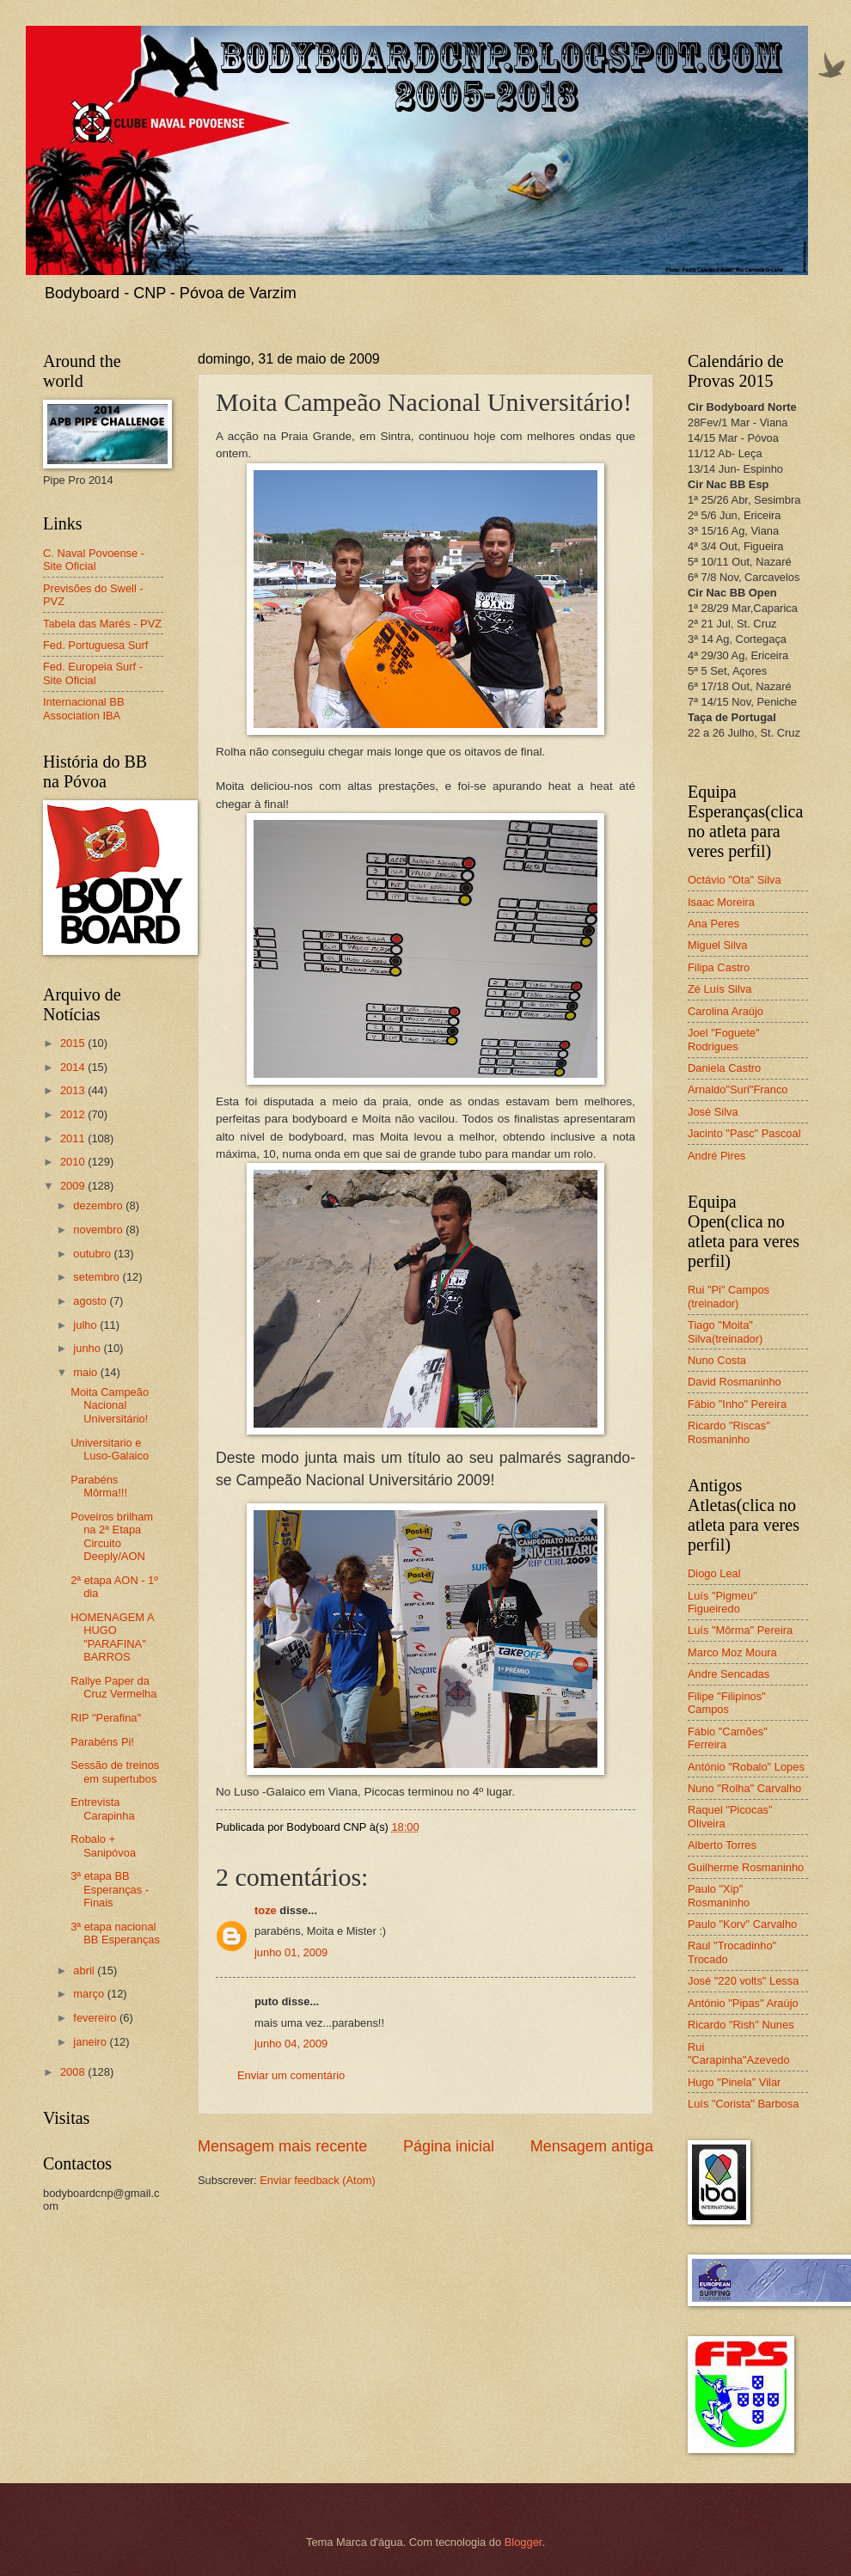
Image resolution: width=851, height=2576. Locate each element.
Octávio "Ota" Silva (734, 879)
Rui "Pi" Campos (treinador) (728, 1296)
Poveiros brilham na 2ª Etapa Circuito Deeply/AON (111, 1536)
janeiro (91, 2041)
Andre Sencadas (728, 1673)
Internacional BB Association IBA (83, 708)
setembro (97, 1276)
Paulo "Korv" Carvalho (742, 1924)
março (90, 1993)
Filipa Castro (719, 967)
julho (86, 1325)
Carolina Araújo (725, 1011)
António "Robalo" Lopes (746, 1766)
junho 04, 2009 (291, 2043)
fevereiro (96, 2017)
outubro (93, 1253)
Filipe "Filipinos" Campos (727, 1703)
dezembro (99, 1205)
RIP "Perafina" (105, 1717)
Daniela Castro (724, 1068)
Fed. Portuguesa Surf (95, 645)
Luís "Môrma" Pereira (740, 1630)
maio (86, 1372)
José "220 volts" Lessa (743, 1980)
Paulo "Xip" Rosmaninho (719, 1895)
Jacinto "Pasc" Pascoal (744, 1133)
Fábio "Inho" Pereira (737, 1404)
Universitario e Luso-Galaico (109, 1449)
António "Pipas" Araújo (743, 2003)
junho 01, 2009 (291, 1952)
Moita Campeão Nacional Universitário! (109, 1405)
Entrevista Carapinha (102, 1808)
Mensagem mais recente (282, 2146)
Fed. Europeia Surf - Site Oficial (93, 673)
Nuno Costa (717, 1360)
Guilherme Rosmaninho (746, 1867)
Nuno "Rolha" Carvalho (744, 1788)
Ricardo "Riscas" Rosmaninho (729, 1432)
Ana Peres (713, 923)
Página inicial (448, 2146)
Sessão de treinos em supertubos (114, 1771)
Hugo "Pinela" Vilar (734, 2082)
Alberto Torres (722, 1845)
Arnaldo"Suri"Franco (738, 1089)
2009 (74, 1185)
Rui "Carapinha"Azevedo (739, 2053)
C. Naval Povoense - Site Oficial (93, 559)
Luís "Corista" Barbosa (743, 2103)
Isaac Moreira (721, 902)
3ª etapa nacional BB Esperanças (115, 1933)
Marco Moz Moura (732, 1652)
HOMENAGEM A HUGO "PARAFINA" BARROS (112, 1637)
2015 (74, 1043)
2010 (74, 1161)
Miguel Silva (717, 945)
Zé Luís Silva (719, 988)
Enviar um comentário (291, 2075)
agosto (91, 1300)
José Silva (713, 1111)
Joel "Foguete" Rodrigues (724, 1039)
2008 (74, 2071)
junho (88, 1348)
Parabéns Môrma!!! (98, 1486)
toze (265, 1910)
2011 (74, 1138)
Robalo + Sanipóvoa (103, 1845)
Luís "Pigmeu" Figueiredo (722, 1602)
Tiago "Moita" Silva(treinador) (725, 1331)
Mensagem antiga (591, 2146)
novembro (99, 1229)
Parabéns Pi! (102, 1741)
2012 (74, 1114)
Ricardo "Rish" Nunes (741, 2024)
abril (85, 1970)
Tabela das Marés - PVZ (102, 623)
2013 (74, 1090)
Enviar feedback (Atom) (318, 2180)
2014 (74, 1067)
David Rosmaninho (734, 1381)
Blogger (523, 2542)
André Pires (716, 1155)
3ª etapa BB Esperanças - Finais (109, 1889)
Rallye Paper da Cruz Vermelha (113, 1687)
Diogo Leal (714, 1573)
